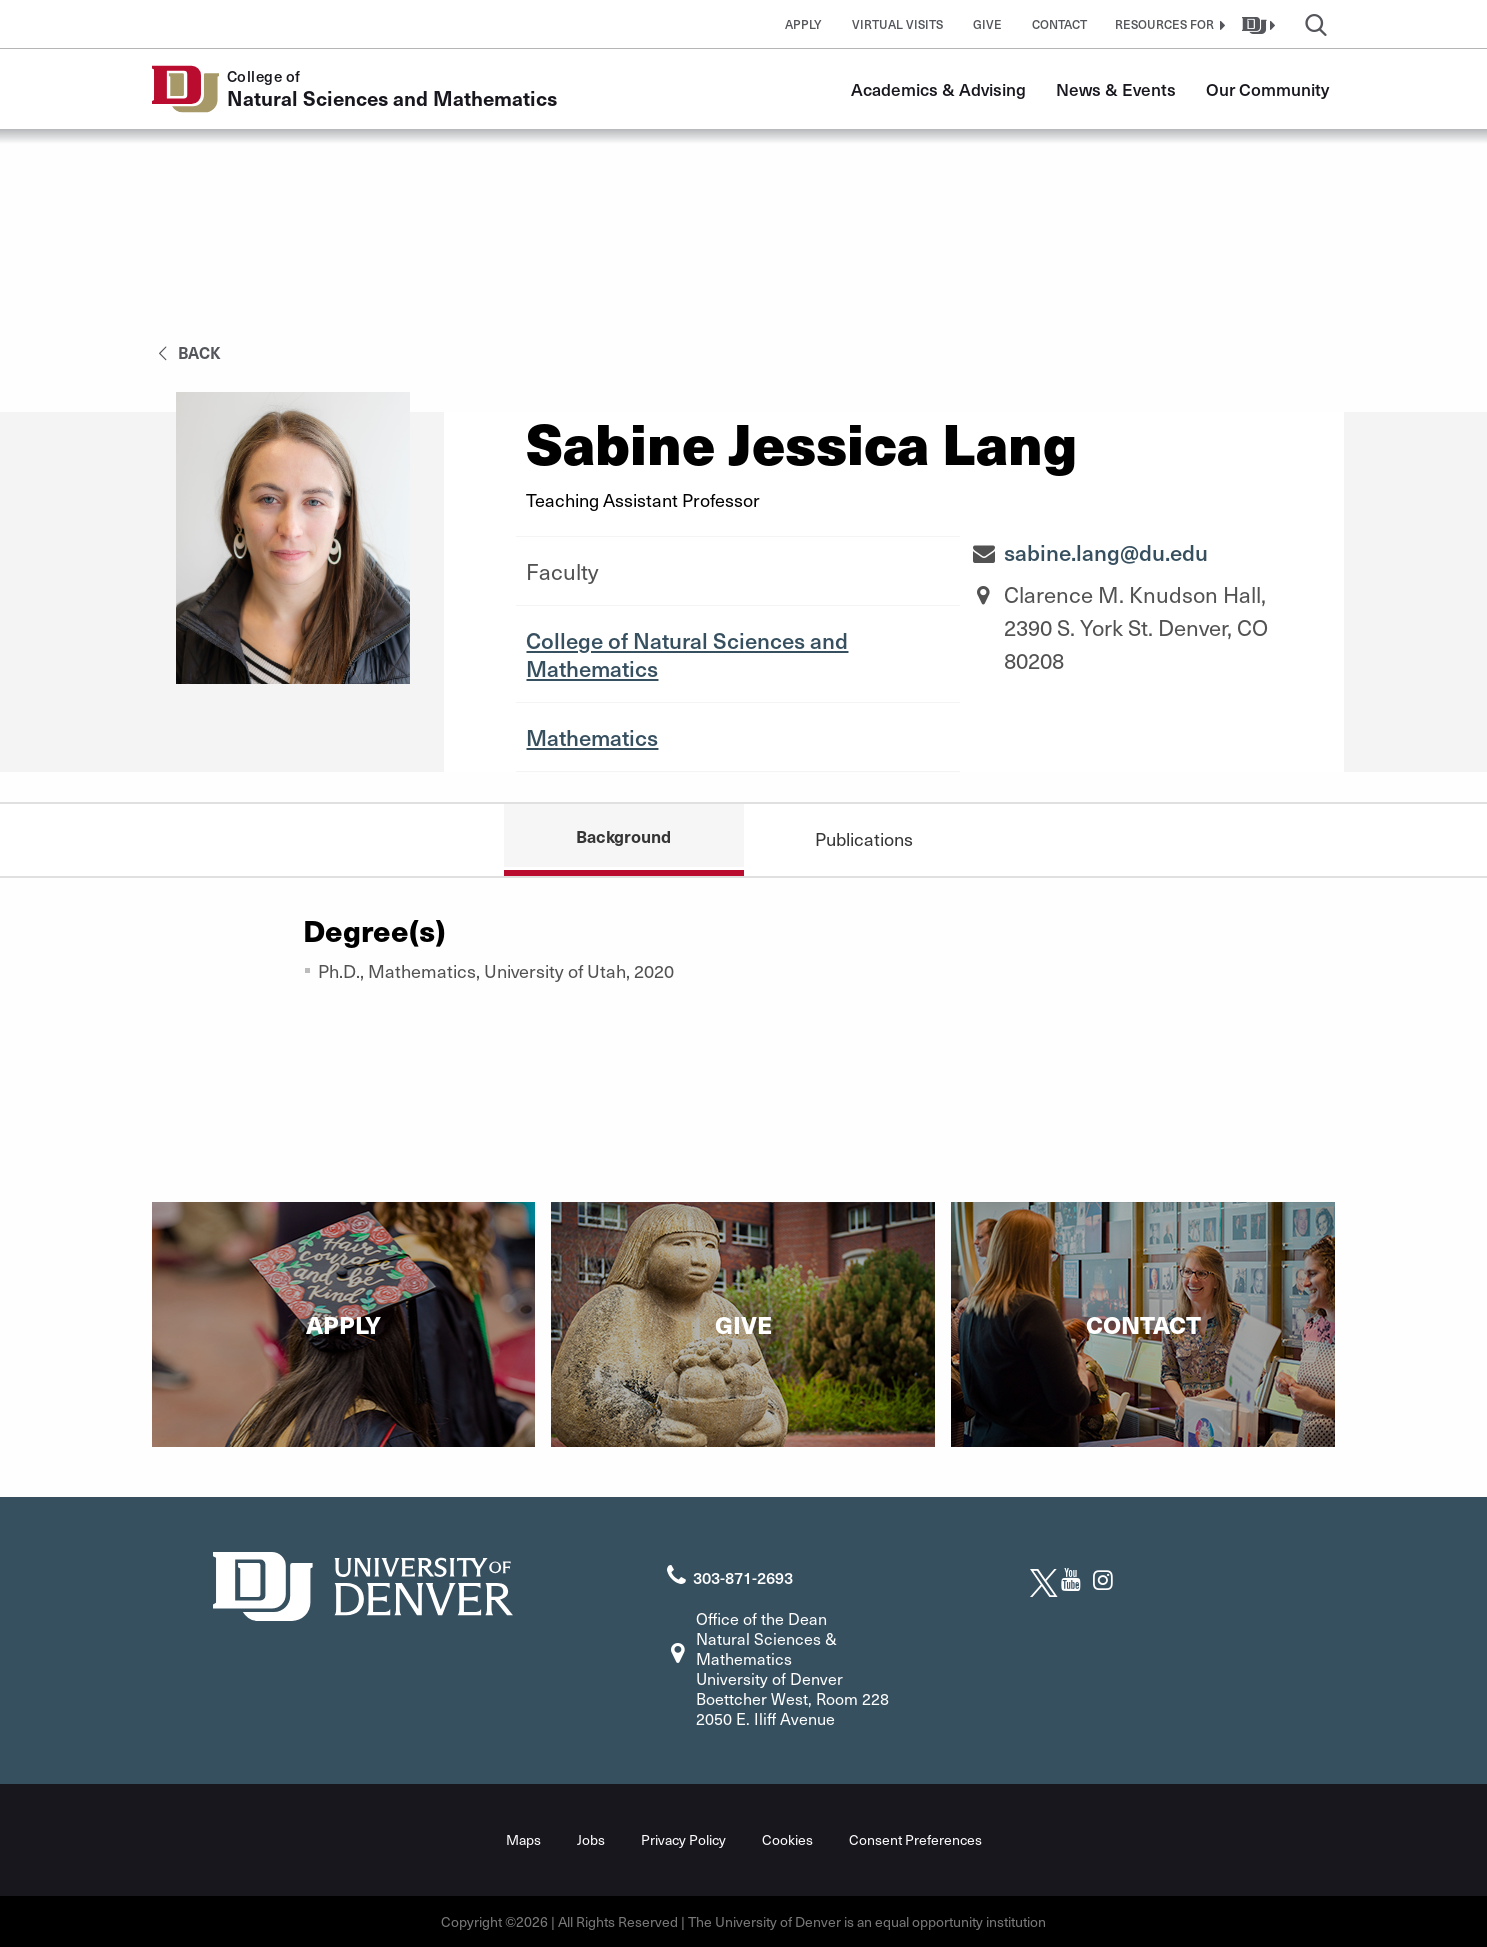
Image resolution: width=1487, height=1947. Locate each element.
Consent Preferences (915, 1839)
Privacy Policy (683, 1839)
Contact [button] (1059, 24)
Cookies (787, 1839)
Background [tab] (623, 836)
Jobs (591, 1839)
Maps (523, 1839)
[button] (1168, 24)
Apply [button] (803, 24)
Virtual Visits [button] (897, 24)
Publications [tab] (864, 838)
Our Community (1267, 89)
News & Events (1116, 89)
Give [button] (987, 24)
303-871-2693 (743, 1577)
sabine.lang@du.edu (1106, 552)
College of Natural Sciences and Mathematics (687, 654)
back (186, 352)
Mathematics (592, 737)
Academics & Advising (938, 89)
